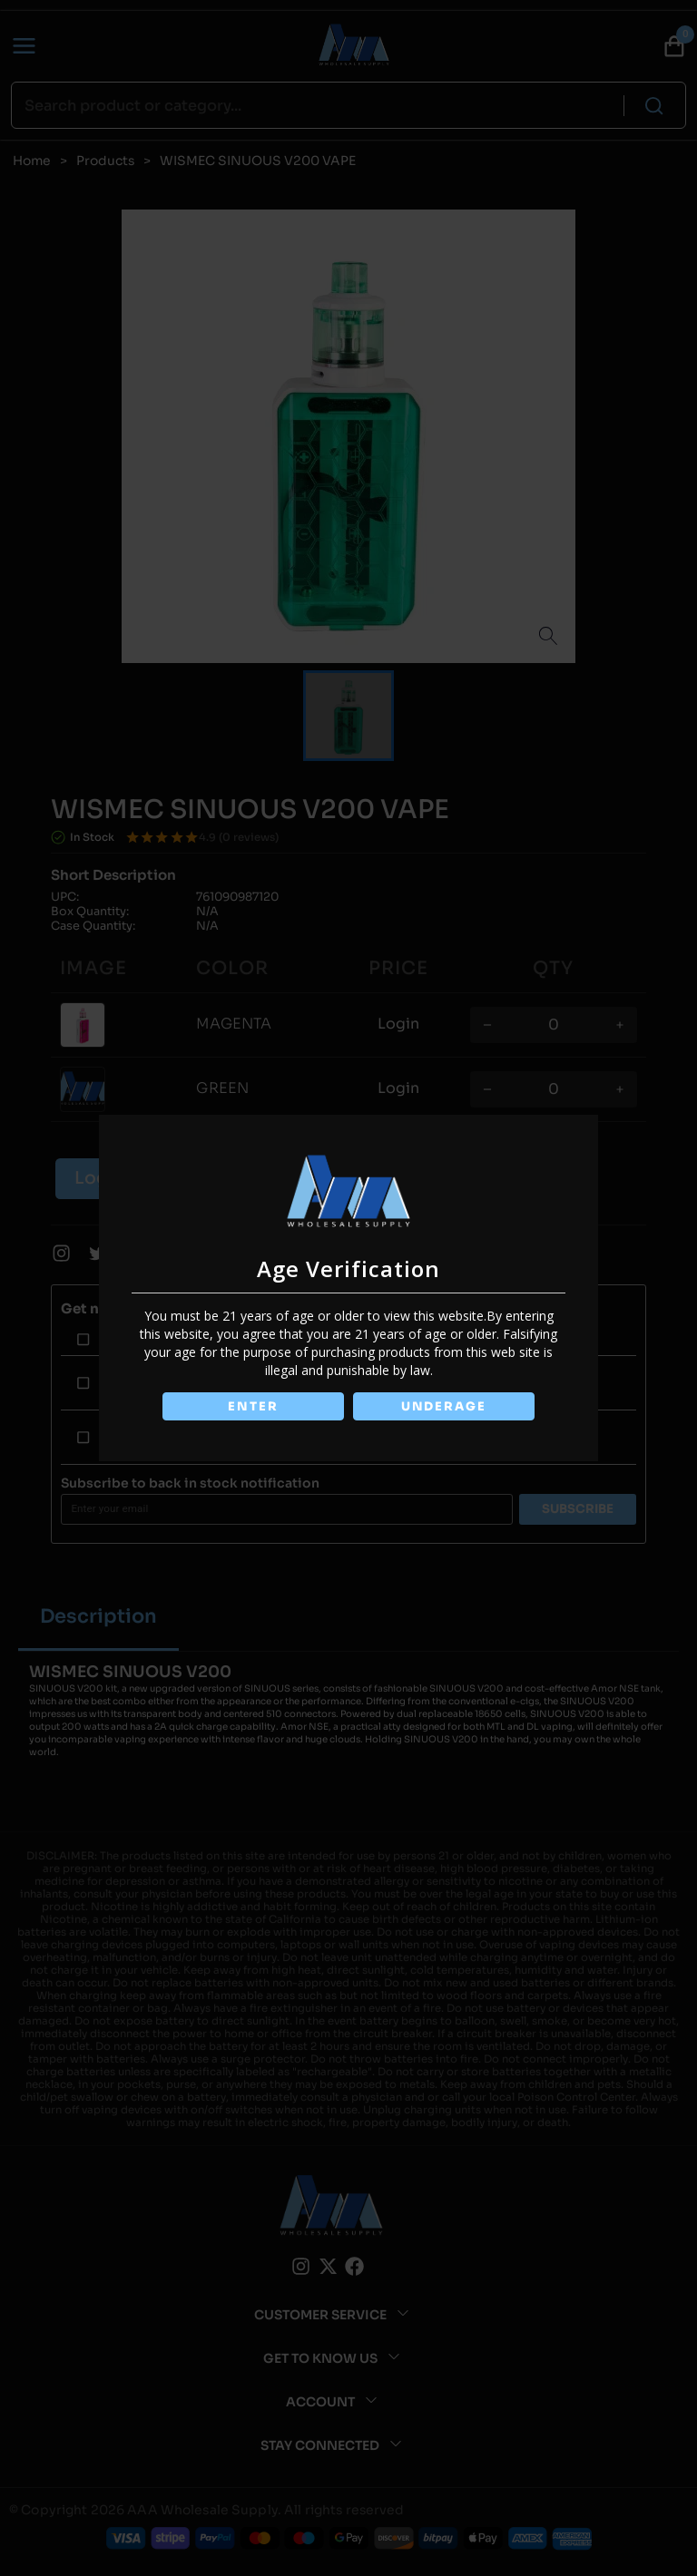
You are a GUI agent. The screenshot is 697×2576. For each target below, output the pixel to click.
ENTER (252, 1406)
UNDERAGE (444, 1406)
